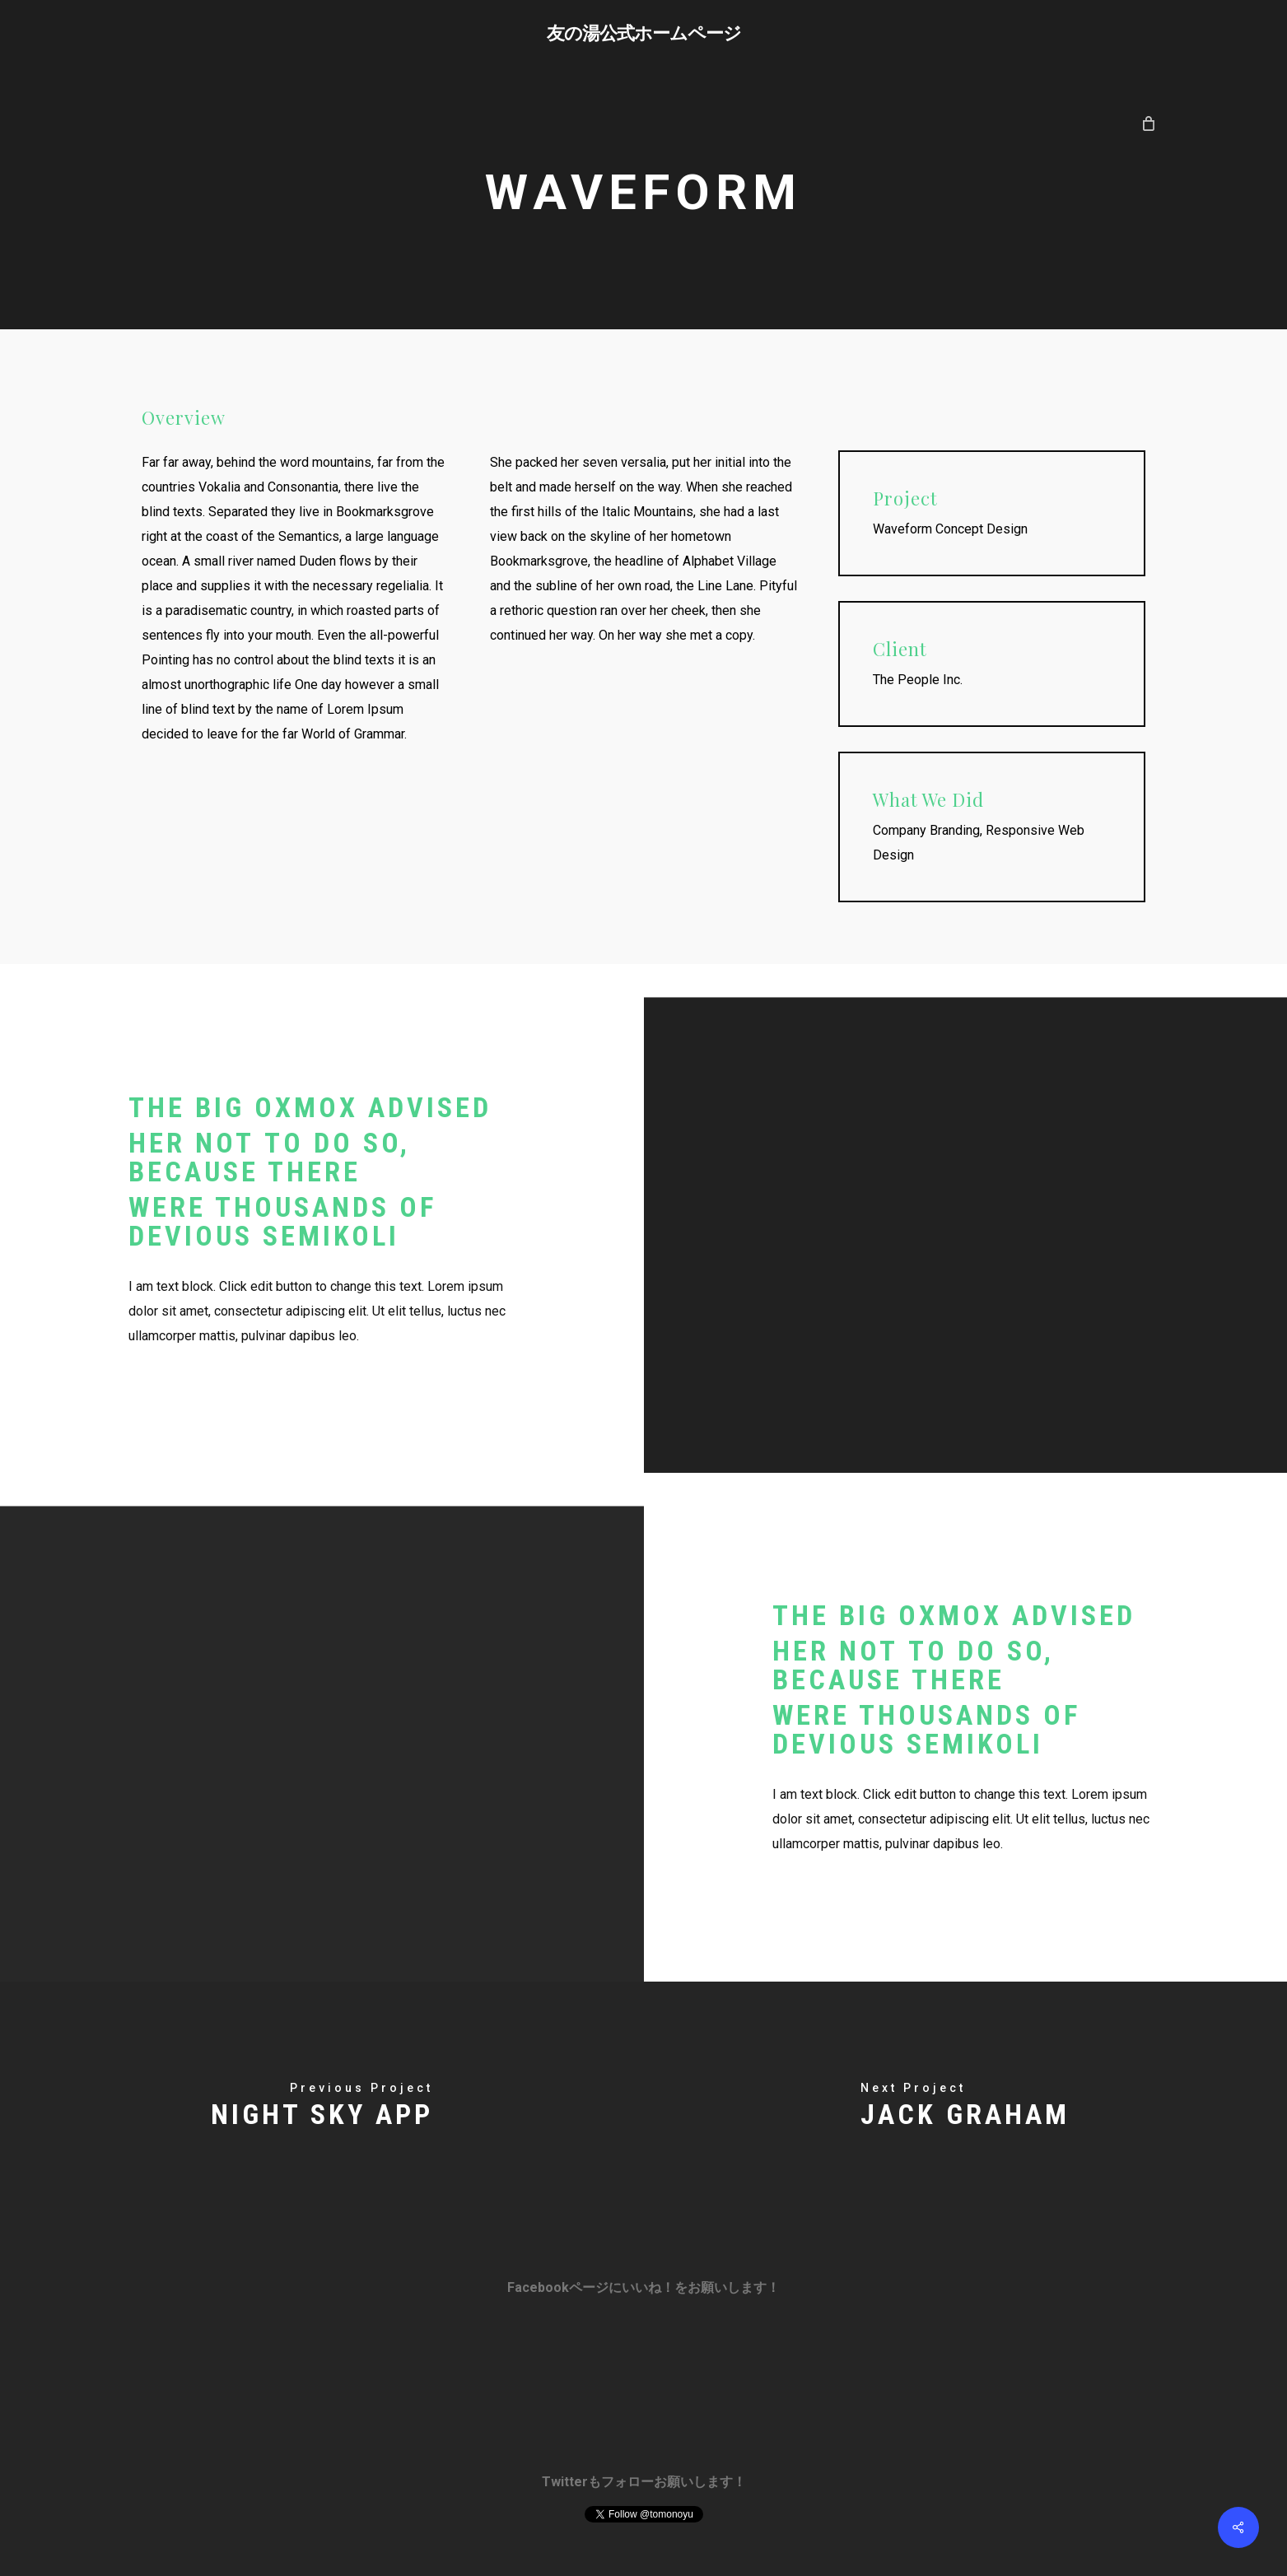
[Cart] (1147, 122)
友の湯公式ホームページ (644, 32)
